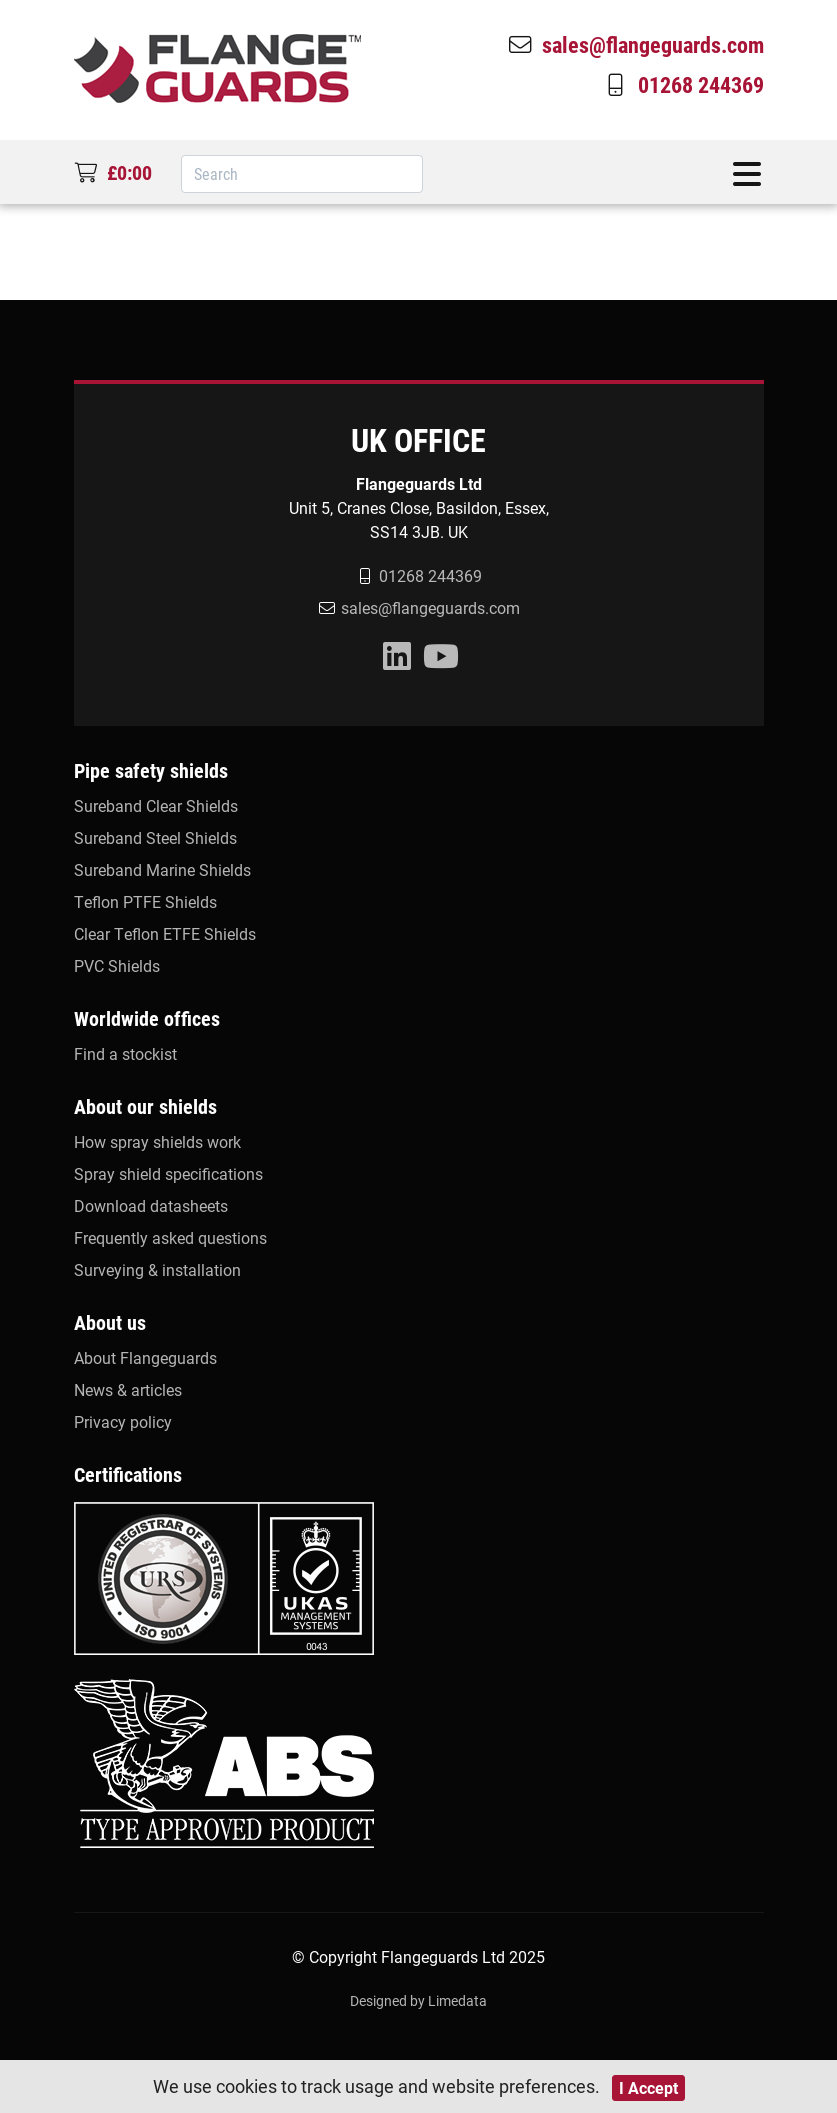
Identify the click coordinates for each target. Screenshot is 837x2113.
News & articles (128, 1389)
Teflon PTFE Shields (145, 901)
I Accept (648, 2087)
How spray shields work (157, 1141)
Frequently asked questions (170, 1237)
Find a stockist (125, 1053)
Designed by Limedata (418, 2000)
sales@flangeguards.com (635, 44)
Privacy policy (123, 1421)
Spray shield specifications (168, 1173)
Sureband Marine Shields (162, 869)
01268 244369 (683, 84)
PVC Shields (117, 965)
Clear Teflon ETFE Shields (165, 933)
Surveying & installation (157, 1269)
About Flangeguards (145, 1357)
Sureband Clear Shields (156, 805)
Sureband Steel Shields (155, 837)
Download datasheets (151, 1205)
